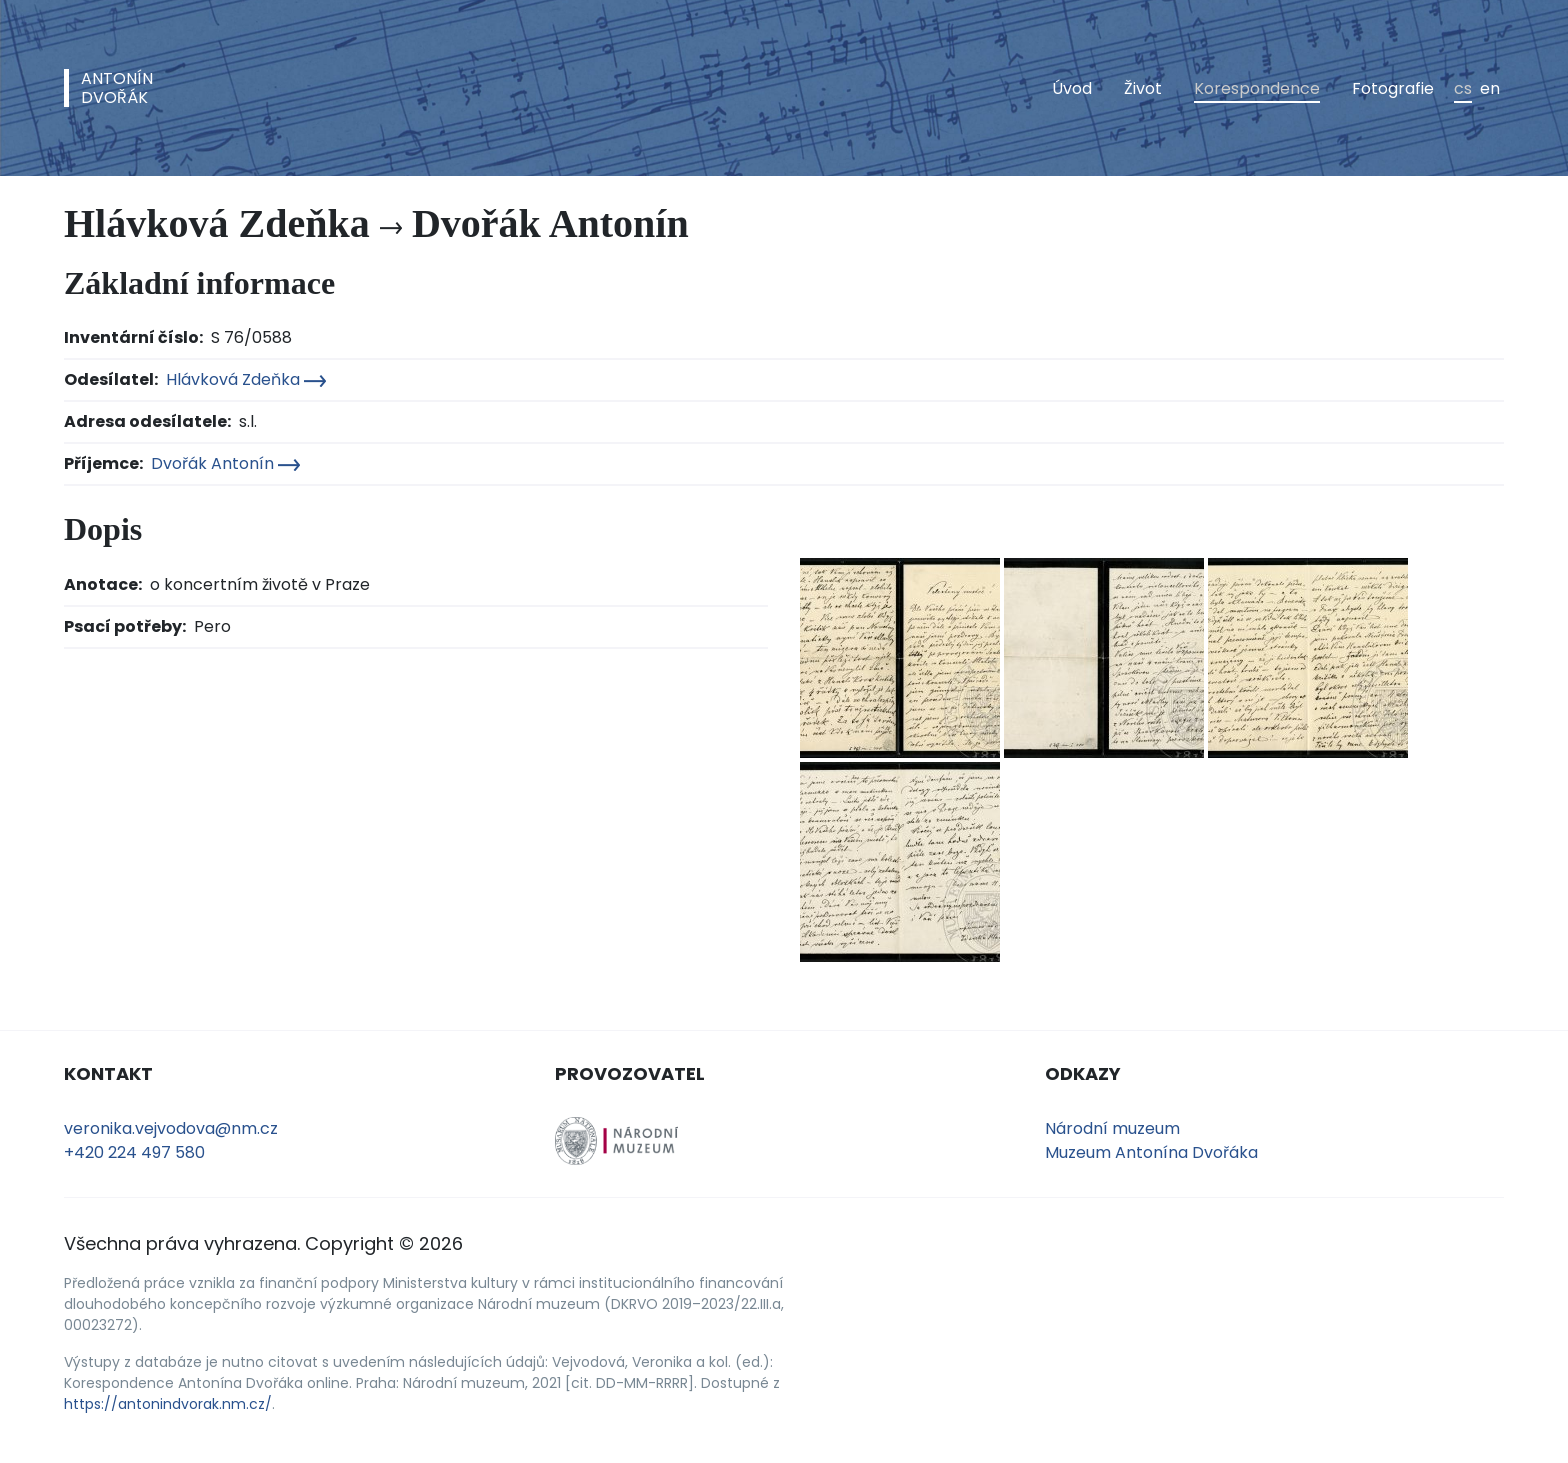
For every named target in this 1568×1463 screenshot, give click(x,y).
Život (1143, 88)
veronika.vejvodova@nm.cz (171, 1128)
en (1490, 88)
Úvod (1072, 88)
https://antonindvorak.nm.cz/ (168, 1404)
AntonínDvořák (117, 88)
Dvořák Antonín (225, 463)
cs (1463, 88)
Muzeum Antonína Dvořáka (1151, 1152)
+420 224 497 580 (134, 1152)
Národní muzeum (1112, 1128)
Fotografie (1393, 88)
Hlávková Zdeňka (246, 379)
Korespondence (1257, 88)
